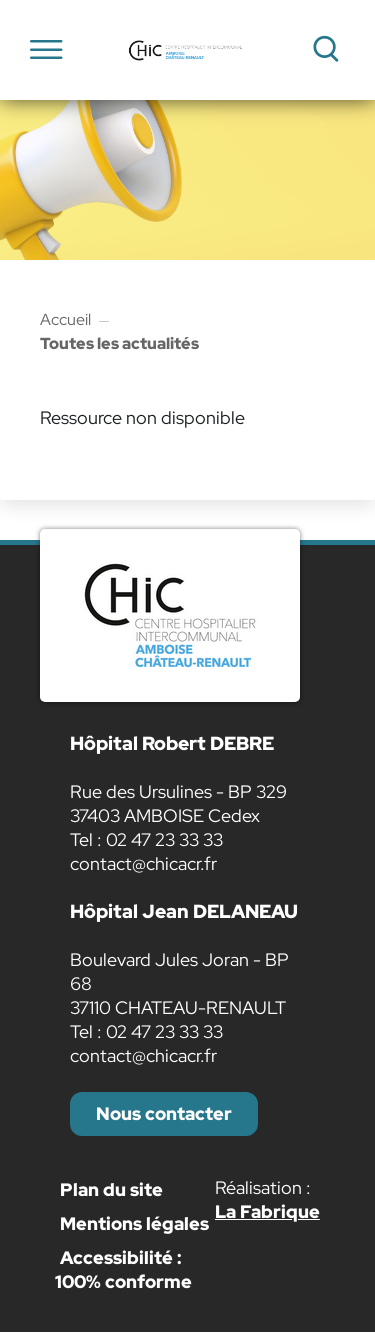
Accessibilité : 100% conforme (123, 1269)
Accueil (65, 319)
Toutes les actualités (119, 343)
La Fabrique (267, 1211)
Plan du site (111, 1189)
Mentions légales (134, 1223)
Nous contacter (164, 1113)
